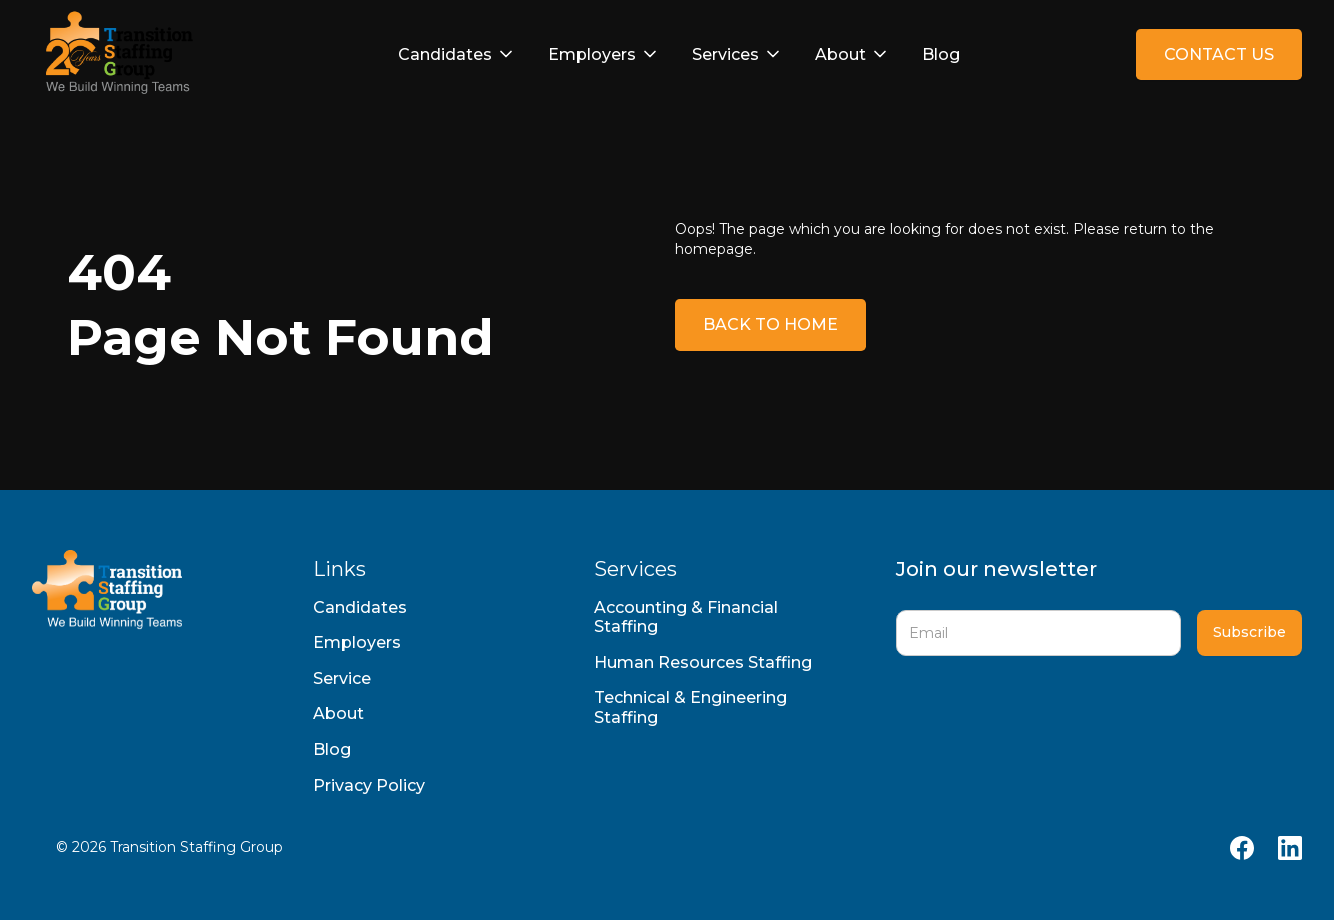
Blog (941, 54)
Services (725, 54)
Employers (592, 54)
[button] (457, 55)
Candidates (445, 54)
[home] (114, 54)
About (840, 54)
